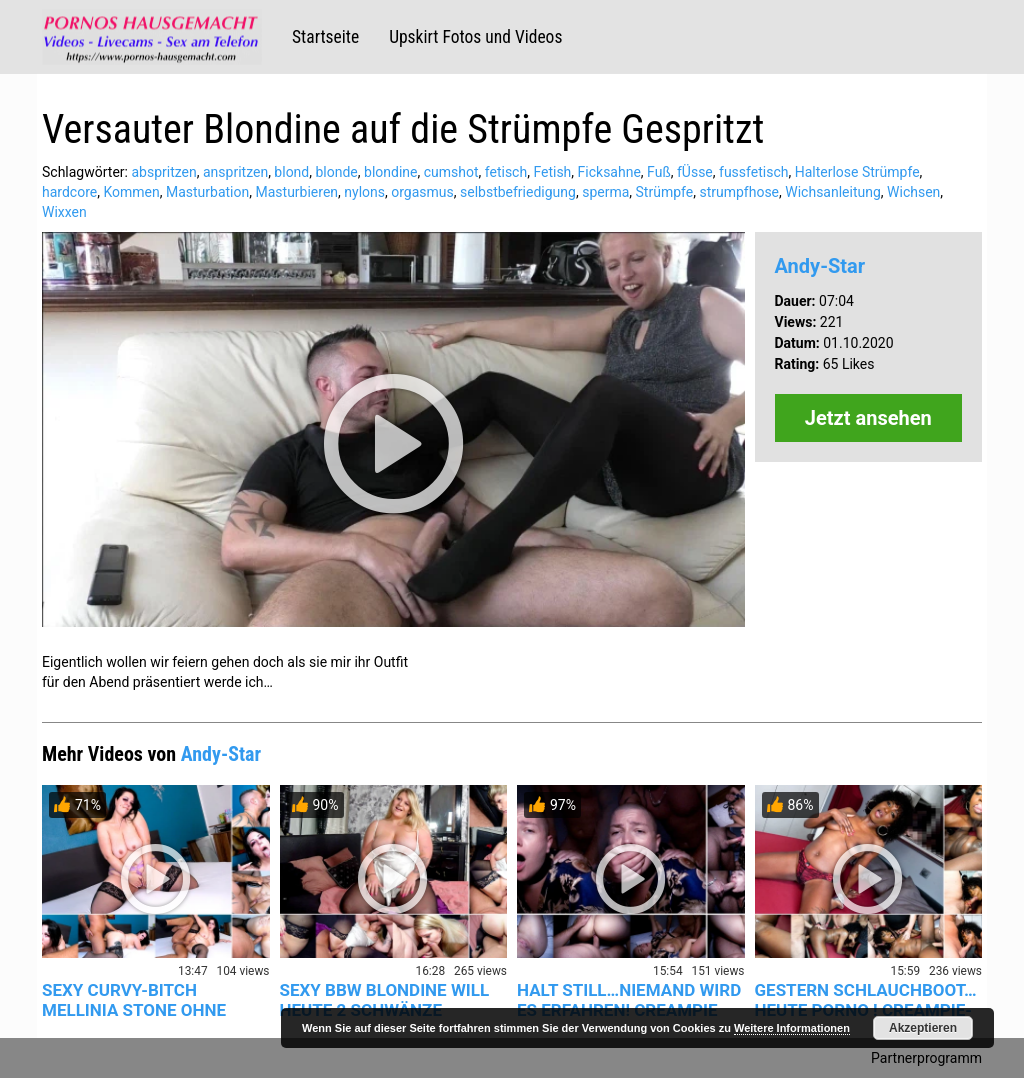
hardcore (69, 192)
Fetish (552, 172)
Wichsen (913, 192)
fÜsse (695, 172)
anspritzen (235, 172)
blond (291, 172)
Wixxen (64, 212)
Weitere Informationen (792, 1028)
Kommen (131, 192)
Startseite (325, 37)
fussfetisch (753, 172)
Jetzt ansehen (868, 418)
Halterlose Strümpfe (857, 172)
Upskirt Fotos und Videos (475, 37)
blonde (336, 172)
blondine (390, 172)
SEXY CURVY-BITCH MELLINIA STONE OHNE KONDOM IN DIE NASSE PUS (151, 1010)
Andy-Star (820, 266)
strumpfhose (739, 192)
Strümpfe (665, 192)
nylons (364, 192)
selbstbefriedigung (518, 192)
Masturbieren (296, 192)
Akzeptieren (923, 1028)
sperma (605, 192)
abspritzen (163, 172)
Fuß (659, 172)
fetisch (506, 172)
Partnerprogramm (926, 1058)
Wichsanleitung (833, 192)
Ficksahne (609, 172)
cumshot (451, 172)
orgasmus (422, 192)
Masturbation (207, 192)
